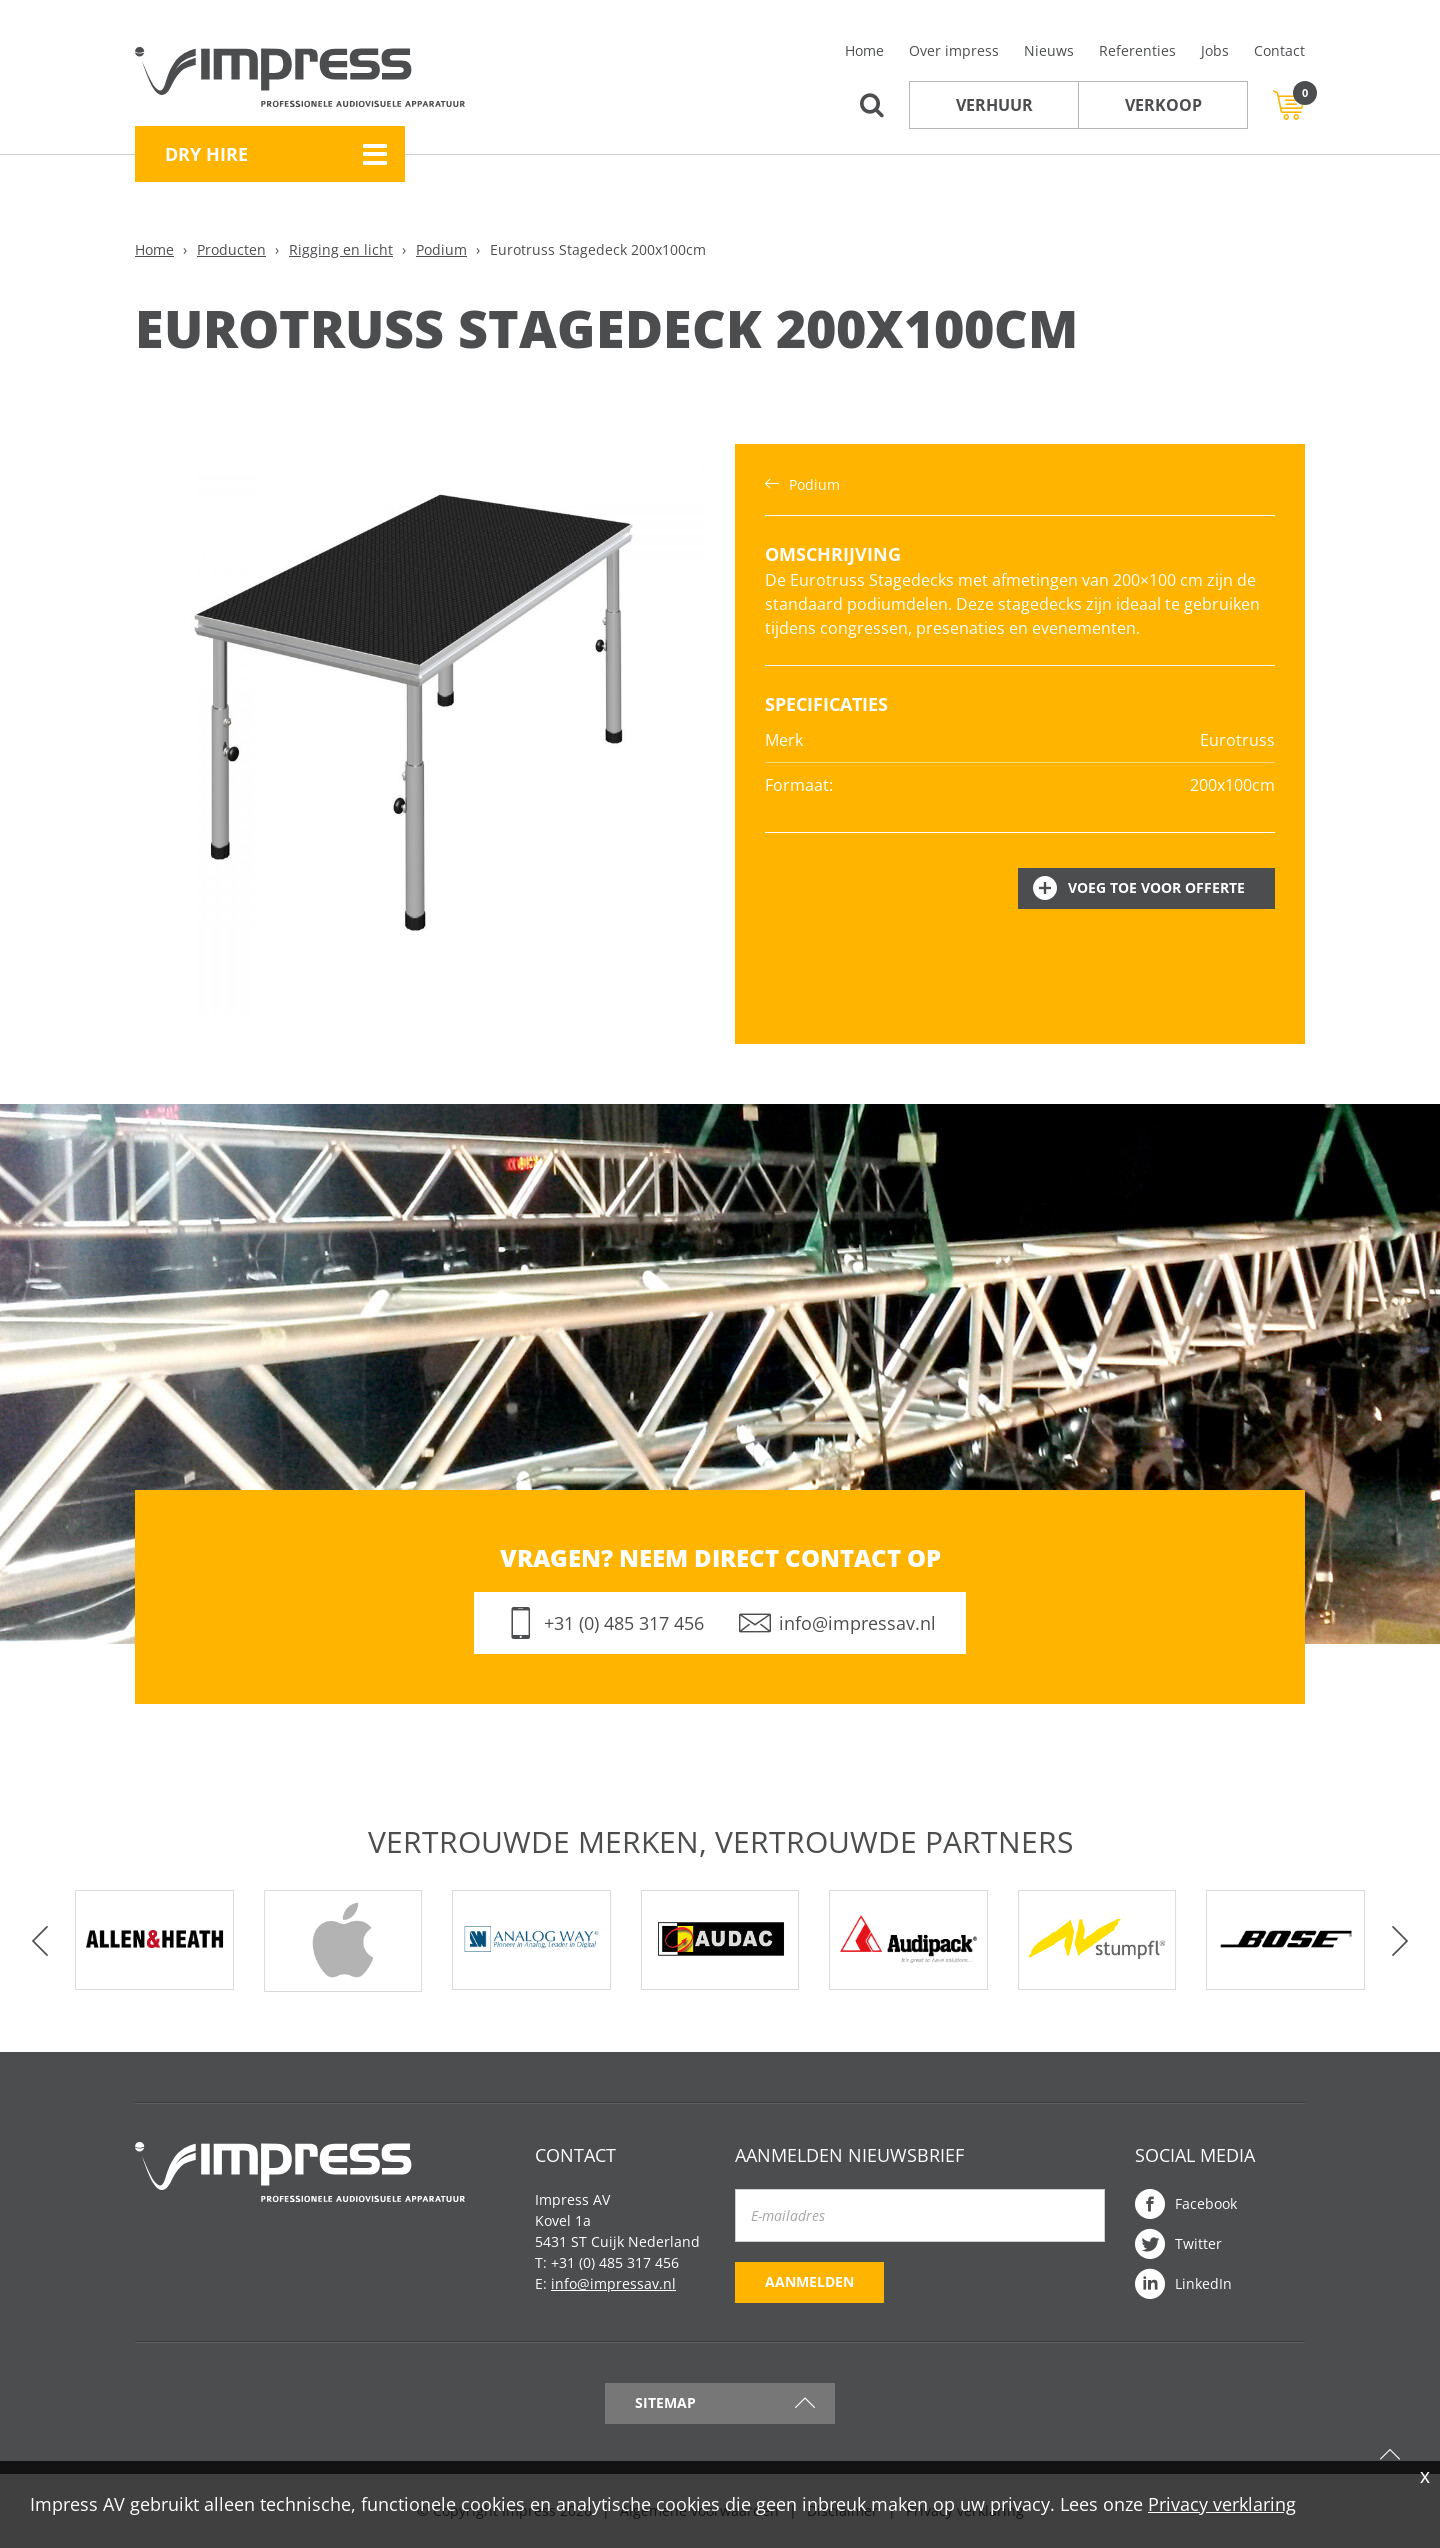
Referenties (1137, 50)
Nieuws (1049, 50)
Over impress (954, 50)
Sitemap (665, 2402)
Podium (441, 249)
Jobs (1215, 50)
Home (864, 50)
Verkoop (1163, 105)
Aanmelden (809, 2281)
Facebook (1206, 2203)
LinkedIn (1203, 2283)
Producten (231, 249)
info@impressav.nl (857, 1623)
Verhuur (994, 105)
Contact (1279, 50)
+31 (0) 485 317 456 (624, 1623)
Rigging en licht (341, 249)
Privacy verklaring (1222, 2504)
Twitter (1198, 2243)
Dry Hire (206, 154)
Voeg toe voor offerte (1156, 887)
